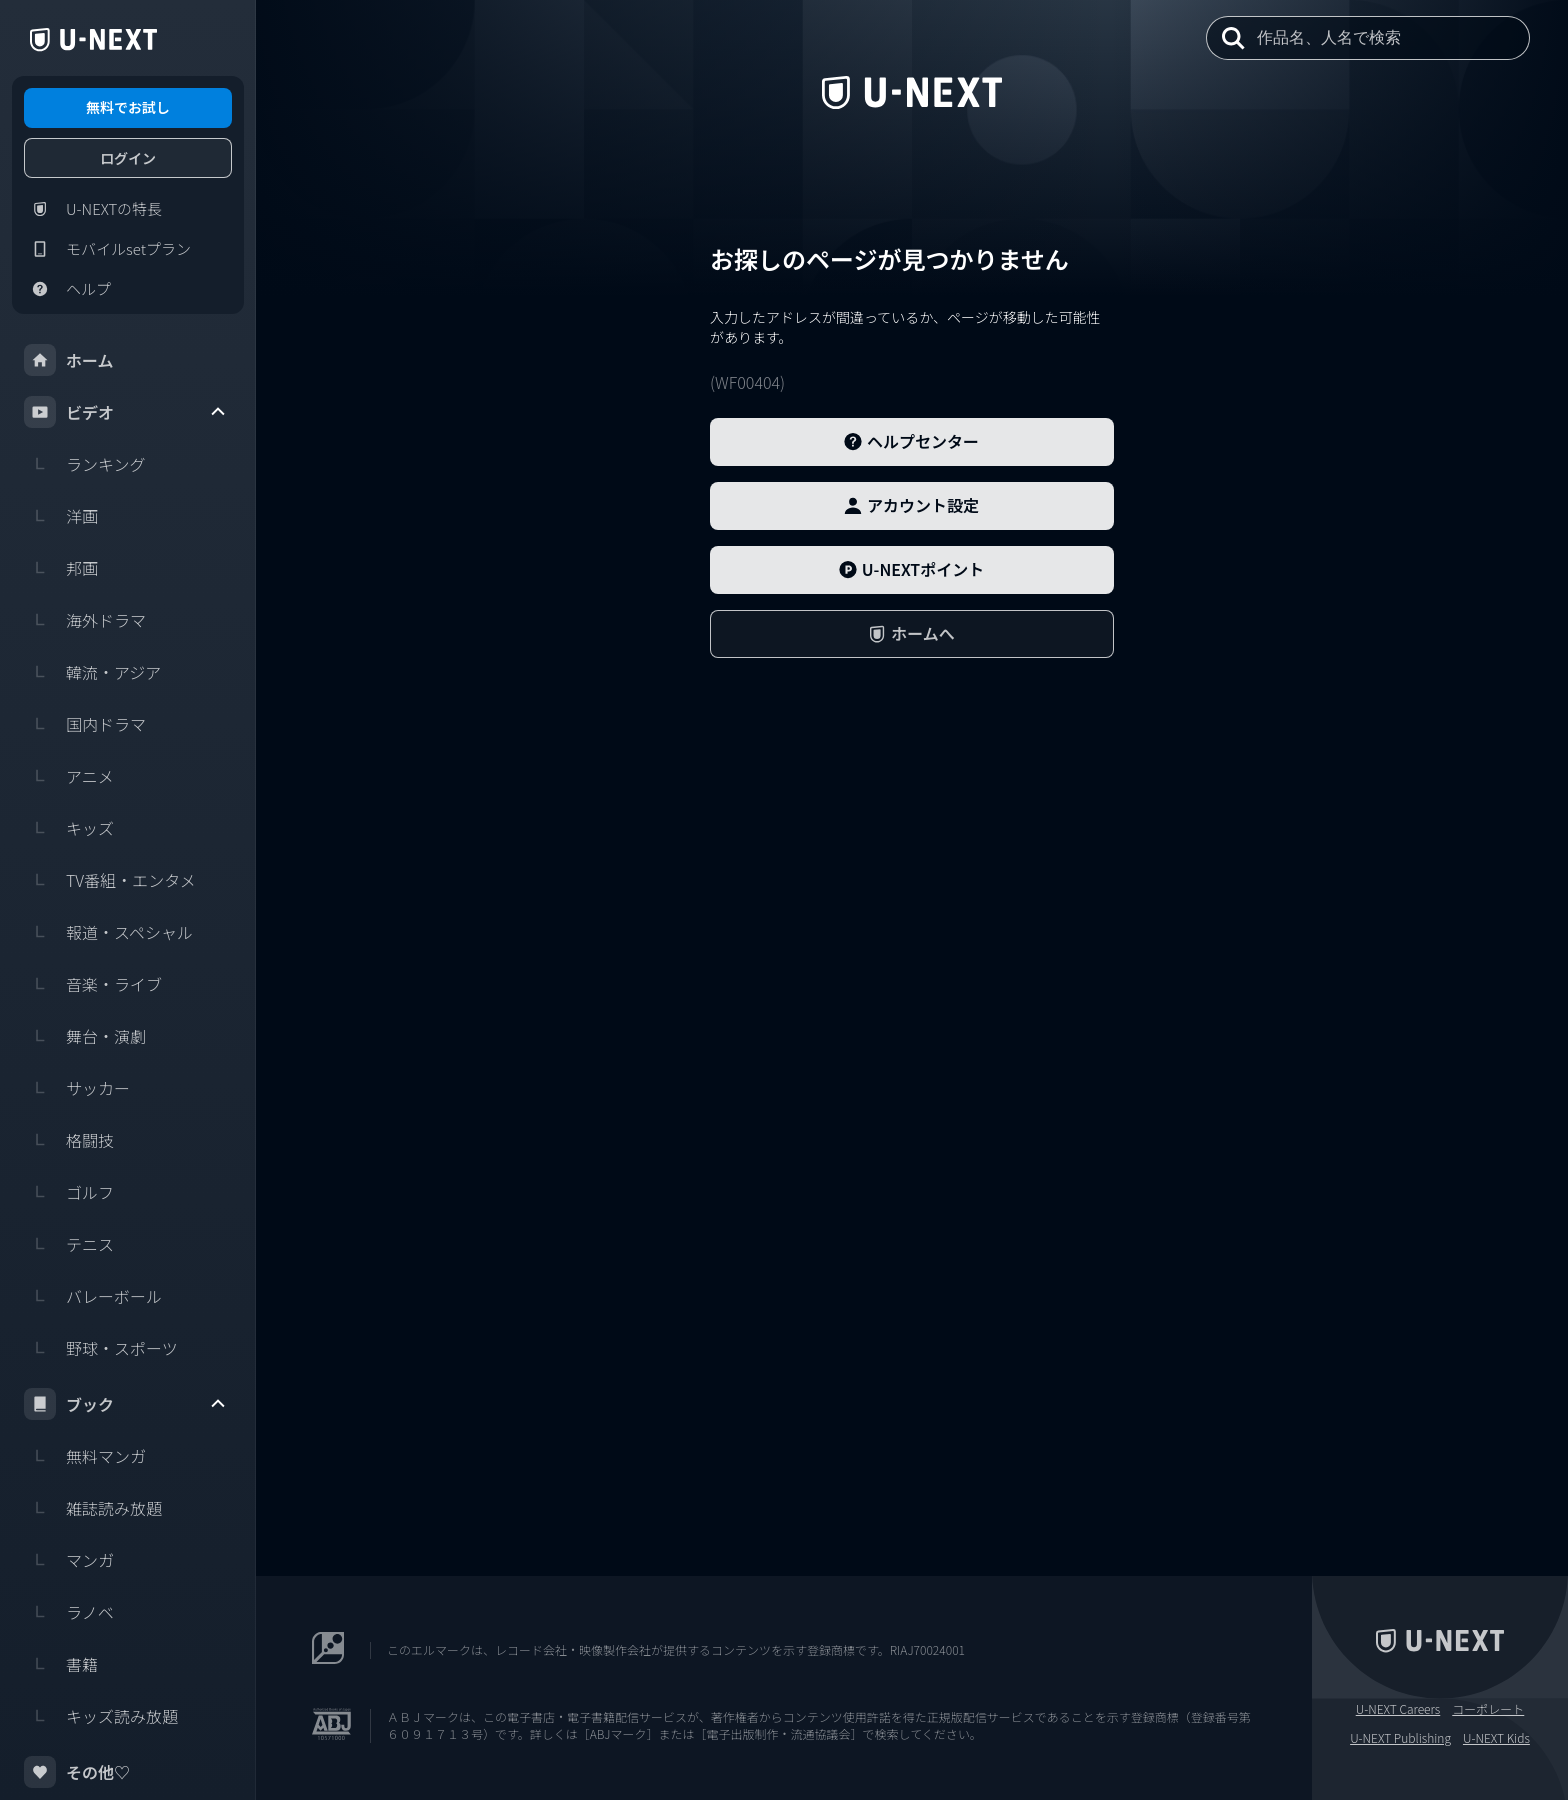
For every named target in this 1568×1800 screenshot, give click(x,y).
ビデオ (126, 412)
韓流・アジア (92, 672)
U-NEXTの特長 (93, 209)
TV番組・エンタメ (110, 880)
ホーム (69, 360)
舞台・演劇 (85, 1036)
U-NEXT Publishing (1400, 1738)
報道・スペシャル (108, 932)
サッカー (77, 1088)
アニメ (69, 776)
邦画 (61, 568)
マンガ (69, 1560)
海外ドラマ (85, 620)
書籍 (61, 1664)
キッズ (69, 828)
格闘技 (69, 1140)
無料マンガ (85, 1456)
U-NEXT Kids (1496, 1738)
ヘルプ (67, 289)
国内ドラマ (85, 724)
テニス (69, 1244)
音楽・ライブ (93, 984)
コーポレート (1488, 1709)
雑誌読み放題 (93, 1508)
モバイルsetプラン (107, 249)
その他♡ (77, 1772)
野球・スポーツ (101, 1348)
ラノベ (69, 1612)
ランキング (85, 464)
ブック (126, 1404)
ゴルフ (69, 1192)
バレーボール (93, 1296)
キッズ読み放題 (101, 1716)
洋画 (61, 516)
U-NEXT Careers (1398, 1709)
